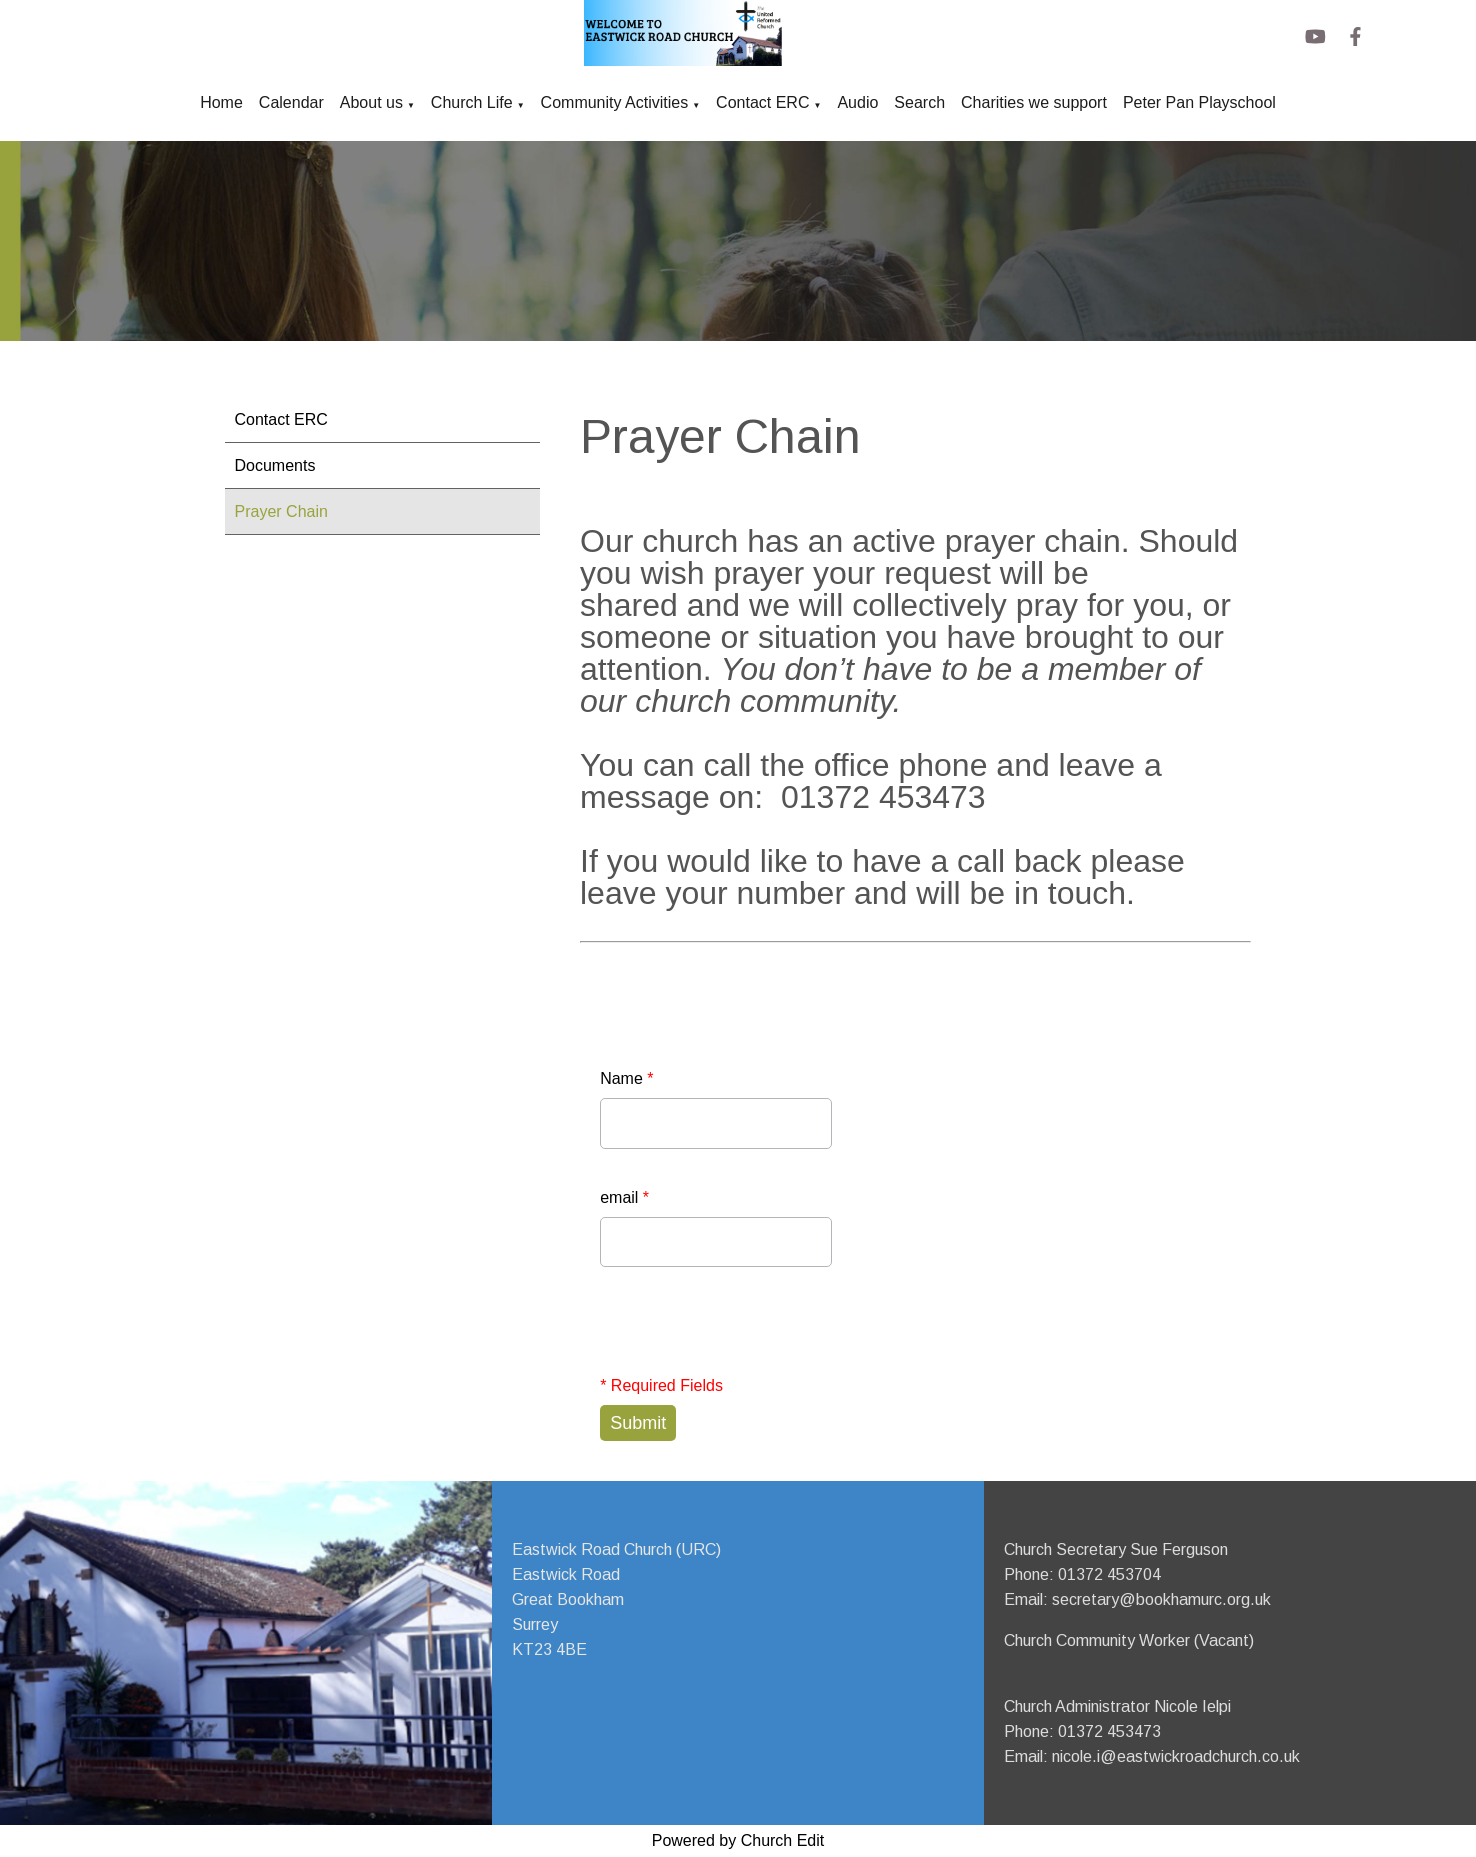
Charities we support (1034, 102)
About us (371, 102)
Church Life (472, 102)
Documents (275, 465)
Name (626, 1078)
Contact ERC (762, 102)
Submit (638, 1423)
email (624, 1197)
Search (919, 102)
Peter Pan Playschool (1199, 102)
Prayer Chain (281, 511)
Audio (857, 102)
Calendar (291, 102)
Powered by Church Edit (738, 1840)
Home (221, 102)
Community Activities (615, 102)
